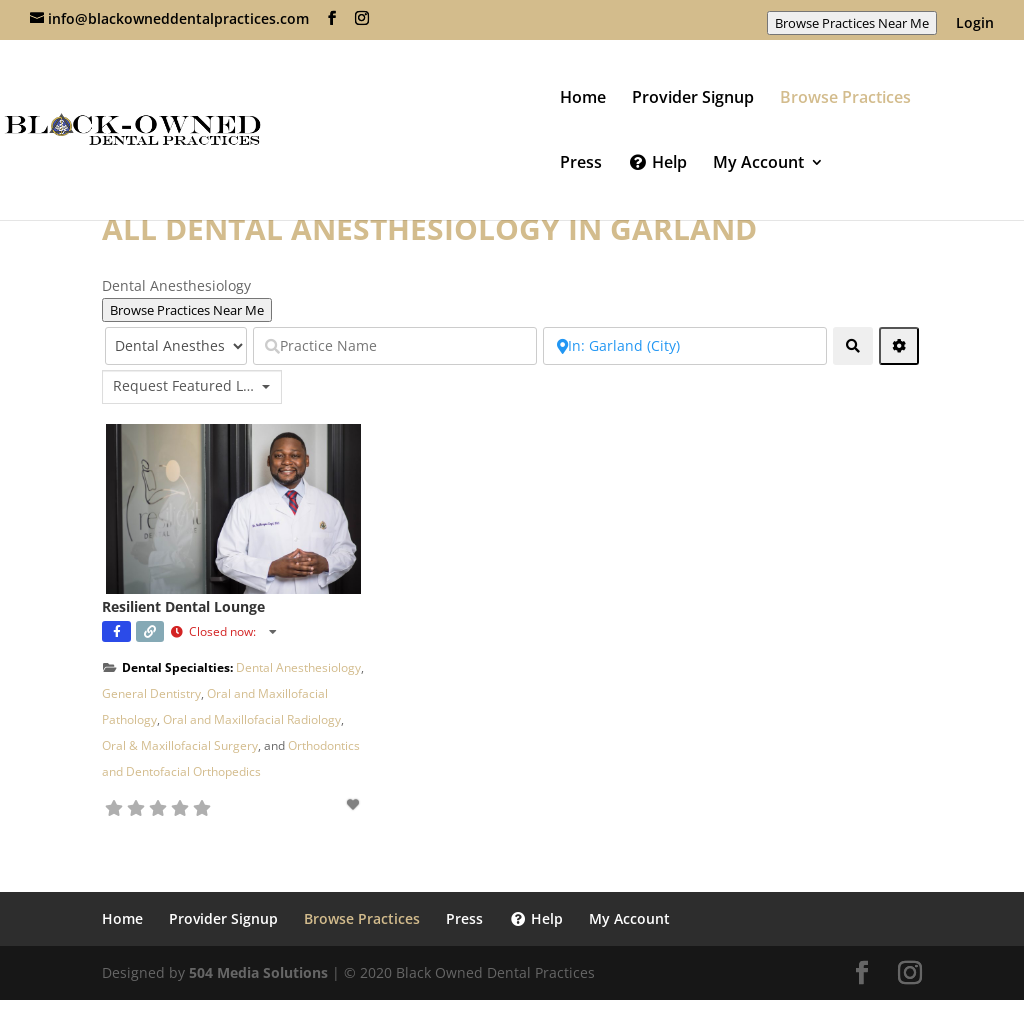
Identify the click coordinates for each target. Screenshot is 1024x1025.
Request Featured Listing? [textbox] (185, 386)
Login (975, 24)
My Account (758, 164)
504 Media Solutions (258, 972)
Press (581, 164)
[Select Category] (176, 346)
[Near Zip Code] (685, 346)
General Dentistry (151, 693)
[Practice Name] (395, 346)
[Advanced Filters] (899, 346)
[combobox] (192, 387)
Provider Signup (693, 99)
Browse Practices (845, 99)
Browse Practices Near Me (852, 23)
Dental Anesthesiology (298, 667)
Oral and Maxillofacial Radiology (252, 719)
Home (583, 99)
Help (657, 163)
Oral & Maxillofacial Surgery (180, 745)
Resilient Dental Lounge (183, 606)
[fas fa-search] (853, 346)
